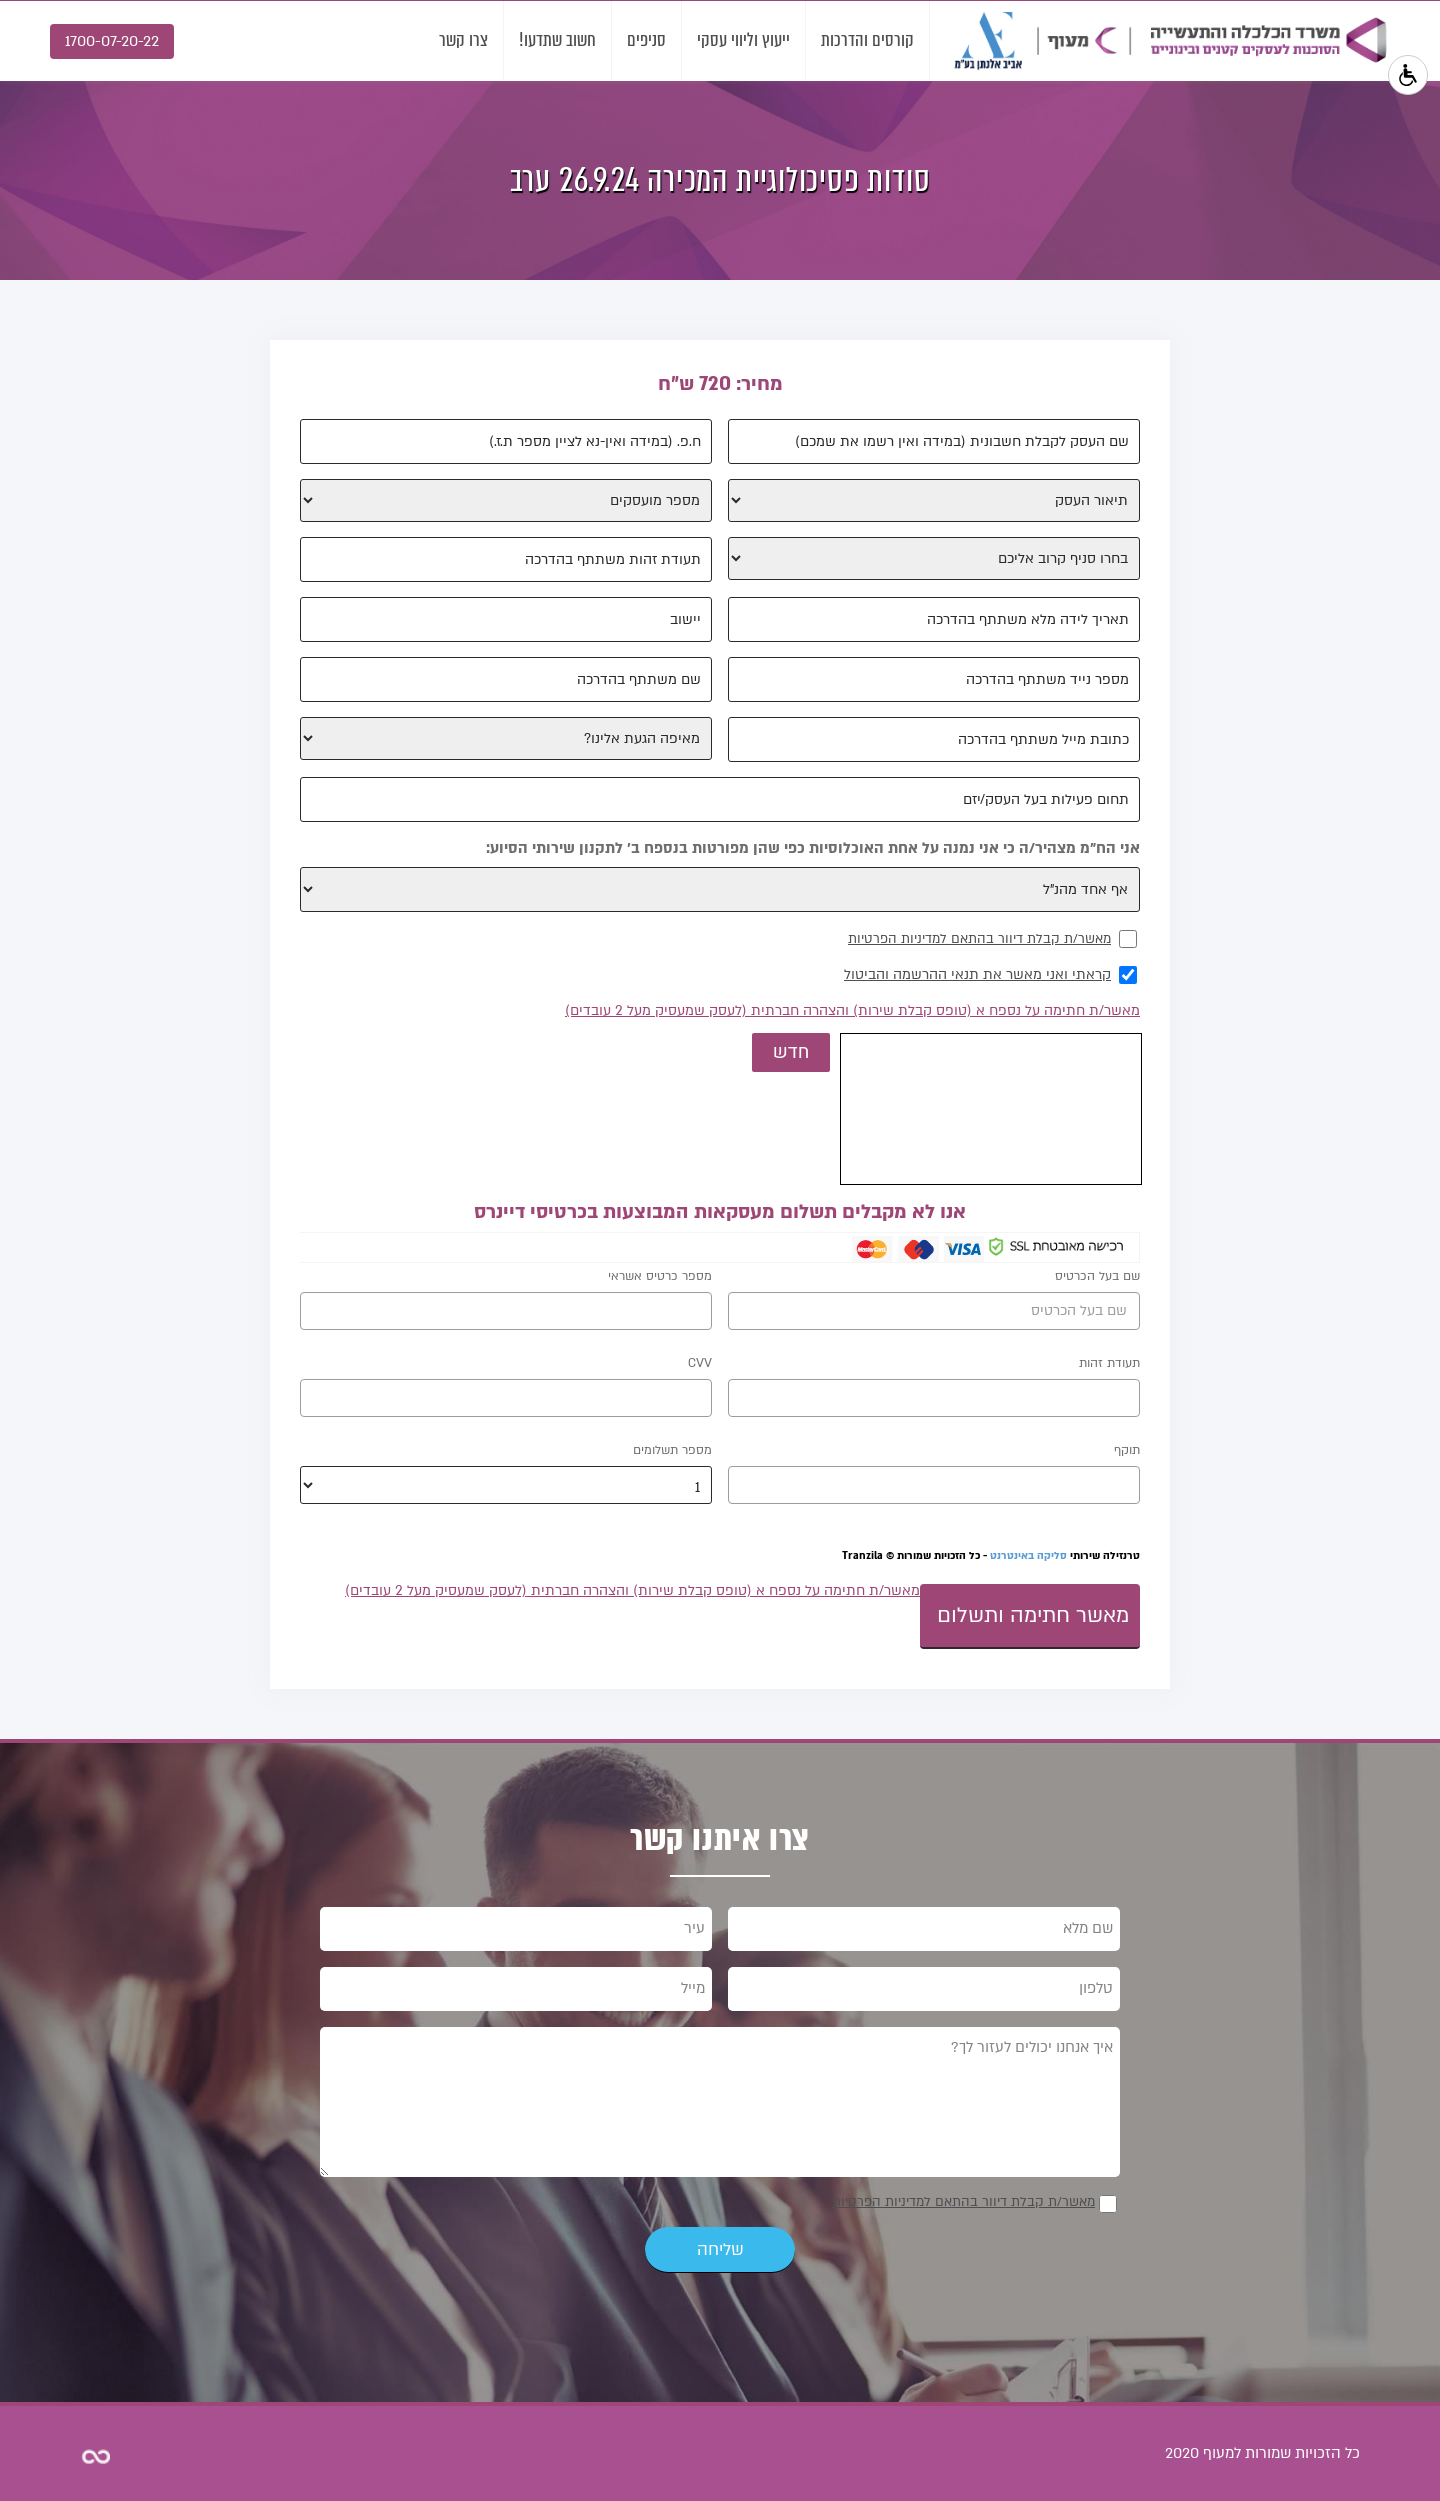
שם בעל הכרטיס (1097, 1276)
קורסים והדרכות (867, 40)
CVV (700, 1363)
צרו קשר (463, 40)
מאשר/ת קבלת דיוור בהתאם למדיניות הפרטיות (979, 939)
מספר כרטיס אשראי (660, 1276)
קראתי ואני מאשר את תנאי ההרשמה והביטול (977, 974)
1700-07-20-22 (112, 41)
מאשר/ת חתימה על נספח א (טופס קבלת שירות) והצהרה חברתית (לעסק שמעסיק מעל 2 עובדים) (852, 1010)
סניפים (646, 40)
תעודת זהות (1109, 1363)
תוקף (1127, 1450)
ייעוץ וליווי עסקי (743, 40)
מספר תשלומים (672, 1450)
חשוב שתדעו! (557, 40)
